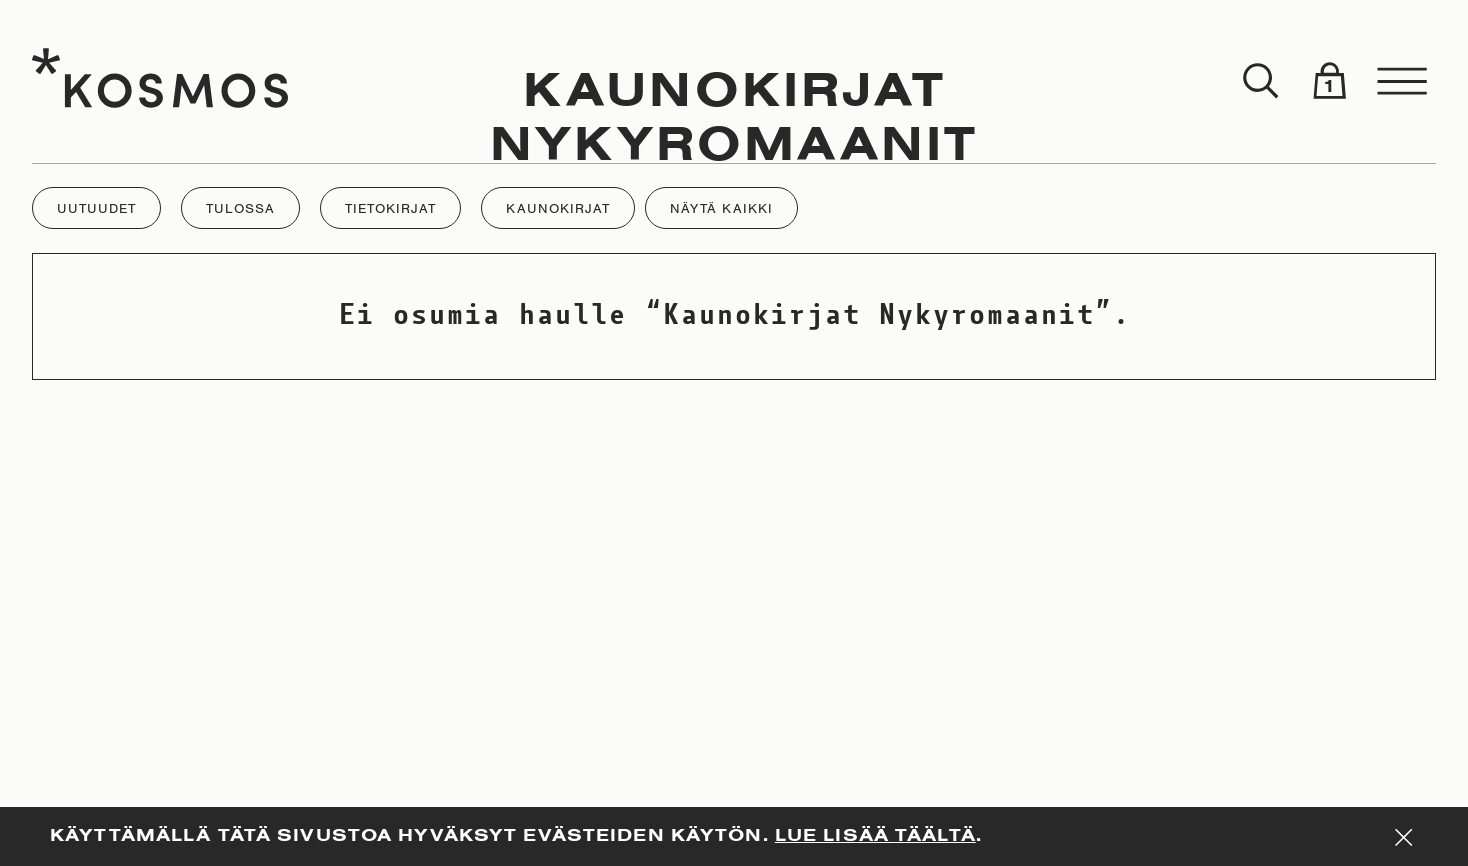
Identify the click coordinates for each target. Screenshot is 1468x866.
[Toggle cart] (1329, 82)
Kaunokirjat (734, 93)
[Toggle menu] (1403, 82)
